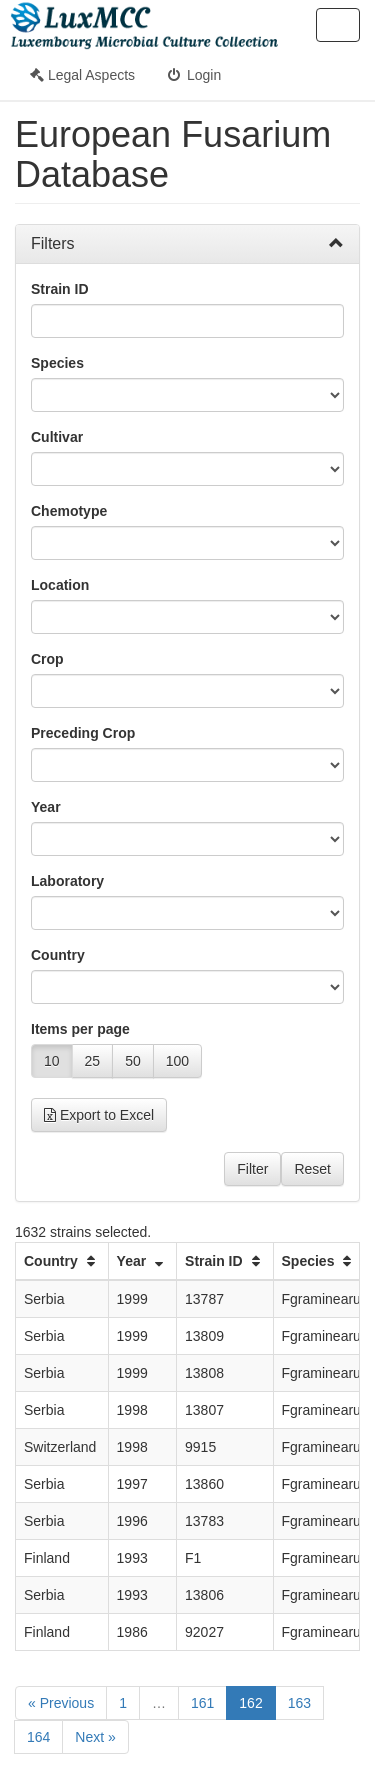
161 (202, 1703)
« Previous (61, 1703)
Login (193, 75)
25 (93, 1061)
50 (133, 1061)
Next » (95, 1737)
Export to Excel (99, 1115)
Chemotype (69, 511)
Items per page (80, 1029)
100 (177, 1061)
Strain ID (60, 289)
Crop (47, 659)
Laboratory (67, 881)
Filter (252, 1169)
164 (38, 1737)
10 (52, 1061)
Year (46, 807)
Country (58, 955)
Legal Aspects (82, 75)
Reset (312, 1169)
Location (60, 585)
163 (299, 1703)
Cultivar (57, 437)
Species (57, 363)
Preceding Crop (83, 733)
